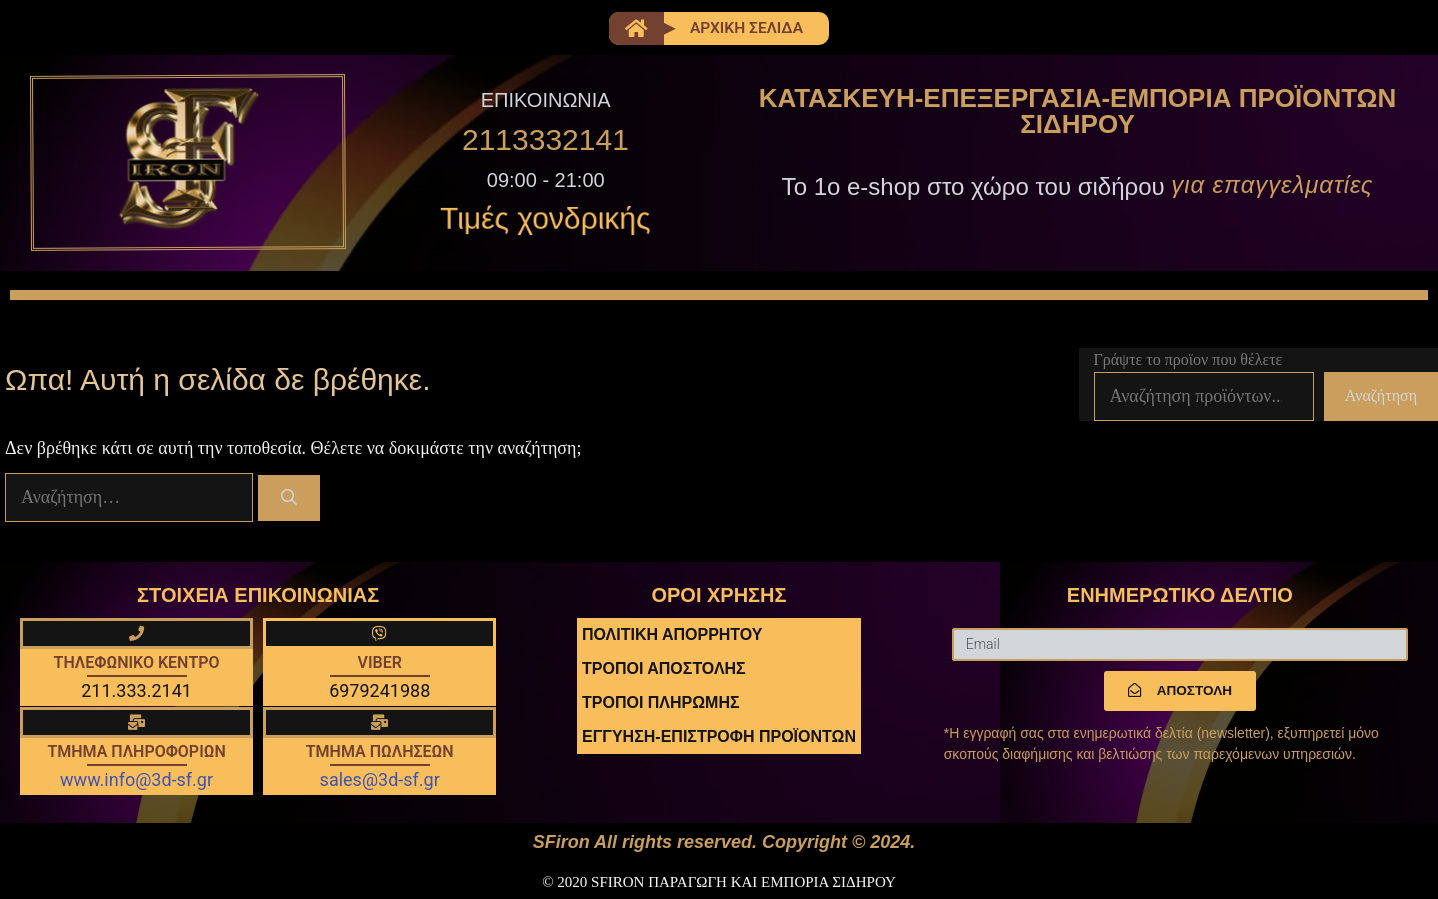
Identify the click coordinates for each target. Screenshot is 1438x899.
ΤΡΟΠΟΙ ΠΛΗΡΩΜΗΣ (661, 703)
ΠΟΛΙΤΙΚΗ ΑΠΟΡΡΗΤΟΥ (672, 635)
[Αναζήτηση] (289, 499)
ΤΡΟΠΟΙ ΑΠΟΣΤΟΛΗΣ (664, 669)
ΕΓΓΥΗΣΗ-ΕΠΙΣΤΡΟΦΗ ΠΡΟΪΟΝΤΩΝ (719, 737)
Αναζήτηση (1381, 396)
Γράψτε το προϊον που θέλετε (1188, 359)
